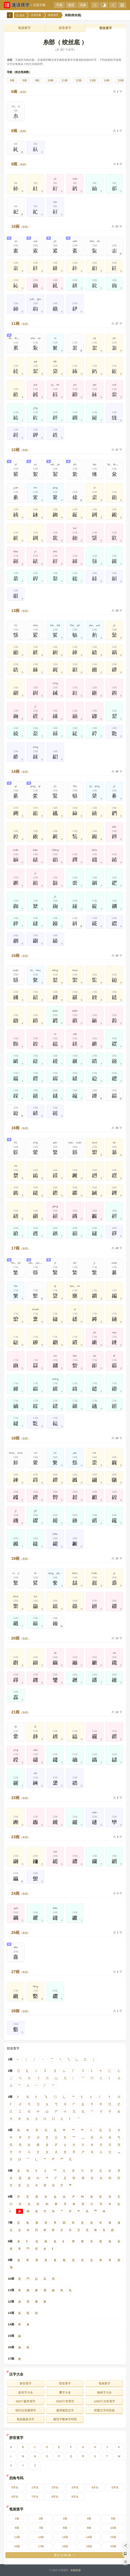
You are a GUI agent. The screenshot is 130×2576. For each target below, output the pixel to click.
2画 (41, 2518)
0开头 (14, 2487)
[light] (104, 5)
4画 (89, 2518)
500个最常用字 (25, 2401)
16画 (20, 1128)
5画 (113, 2518)
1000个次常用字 (104, 2401)
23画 (20, 1837)
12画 (79, 80)
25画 (20, 1932)
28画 (20, 2011)
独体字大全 (104, 2392)
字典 (59, 5)
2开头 (55, 2487)
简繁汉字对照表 (104, 2410)
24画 (20, 1893)
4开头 (95, 2487)
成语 (71, 5)
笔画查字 (24, 28)
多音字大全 (25, 2392)
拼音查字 (65, 28)
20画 (20, 1638)
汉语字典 (39, 5)
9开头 (75, 2496)
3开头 (75, 2487)
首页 (20, 15)
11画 (65, 80)
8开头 (55, 2496)
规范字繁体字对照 (65, 2419)
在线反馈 (75, 2570)
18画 (20, 1438)
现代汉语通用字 (25, 2410)
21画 (20, 1712)
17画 (20, 1248)
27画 (20, 1972)
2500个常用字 (65, 2401)
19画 (20, 1558)
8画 (25, 80)
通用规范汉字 (65, 2410)
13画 (93, 80)
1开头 (34, 2487)
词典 (83, 5)
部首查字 (53, 15)
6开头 (14, 2496)
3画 (65, 2518)
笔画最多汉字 (25, 2419)
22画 (20, 1798)
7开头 (34, 2496)
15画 (121, 80)
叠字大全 (65, 2392)
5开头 (115, 2487)
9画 (37, 80)
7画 (41, 2527)
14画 (107, 80)
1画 (17, 2518)
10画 (50, 80)
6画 (12, 80)
